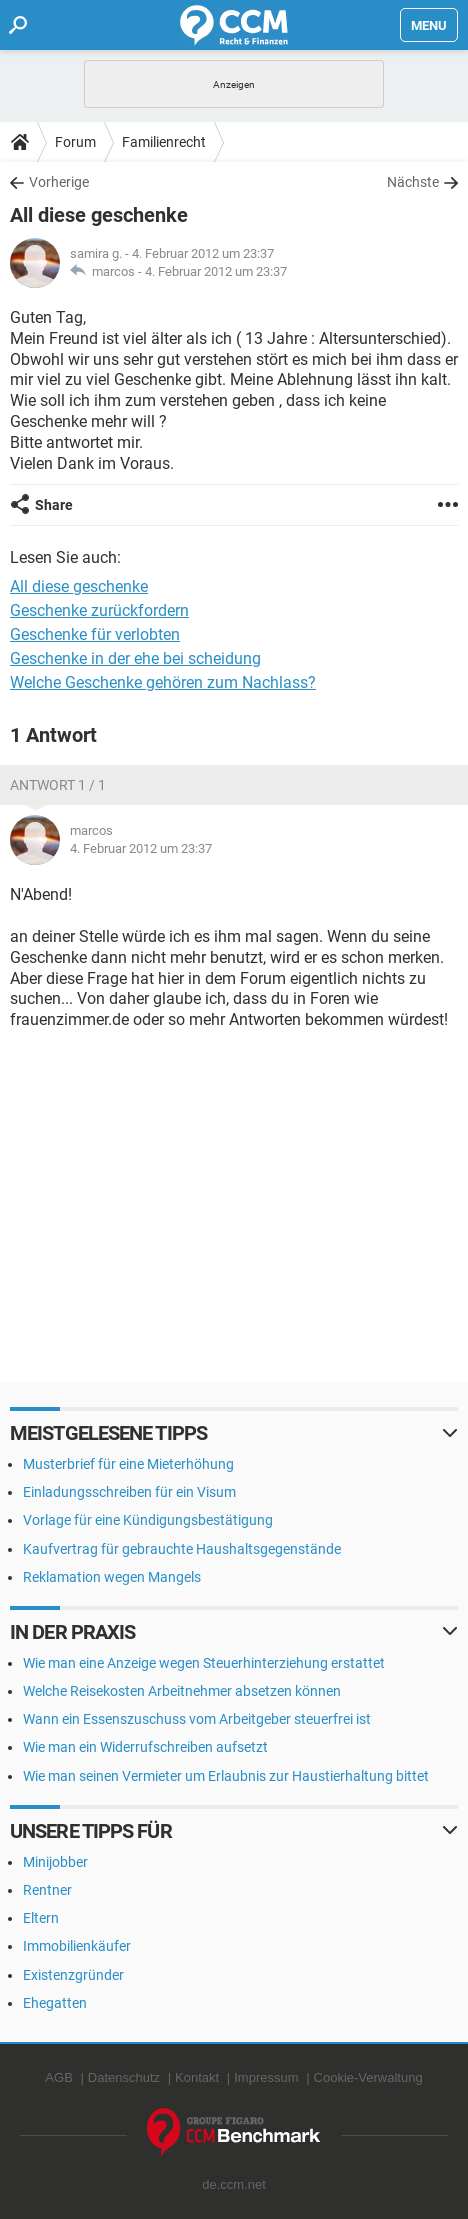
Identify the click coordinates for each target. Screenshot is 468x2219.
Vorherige (59, 182)
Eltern (41, 1918)
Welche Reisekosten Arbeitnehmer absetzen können (182, 1691)
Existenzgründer (73, 1975)
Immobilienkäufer (77, 1946)
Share (54, 505)
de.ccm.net (234, 2184)
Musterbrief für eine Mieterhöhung (128, 1464)
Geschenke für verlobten (95, 634)
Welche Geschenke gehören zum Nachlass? (163, 682)
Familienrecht (164, 142)
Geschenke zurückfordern (99, 610)
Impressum (266, 2077)
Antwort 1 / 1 (58, 785)
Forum (75, 142)
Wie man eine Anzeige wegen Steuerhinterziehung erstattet (204, 1663)
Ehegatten (55, 2003)
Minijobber (55, 1862)
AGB (58, 2077)
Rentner (47, 1890)
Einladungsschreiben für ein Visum (129, 1492)
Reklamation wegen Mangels (112, 1577)
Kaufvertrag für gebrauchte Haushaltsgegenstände (182, 1549)
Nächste (413, 182)
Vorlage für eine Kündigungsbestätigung (148, 1520)
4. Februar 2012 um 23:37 (216, 271)
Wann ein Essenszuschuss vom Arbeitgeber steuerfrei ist (197, 1719)
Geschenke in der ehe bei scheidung (135, 658)
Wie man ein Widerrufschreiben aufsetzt (145, 1747)
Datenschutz (124, 2077)
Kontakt (197, 2077)
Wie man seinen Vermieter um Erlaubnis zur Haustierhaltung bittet (226, 1776)
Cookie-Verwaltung (368, 2077)
